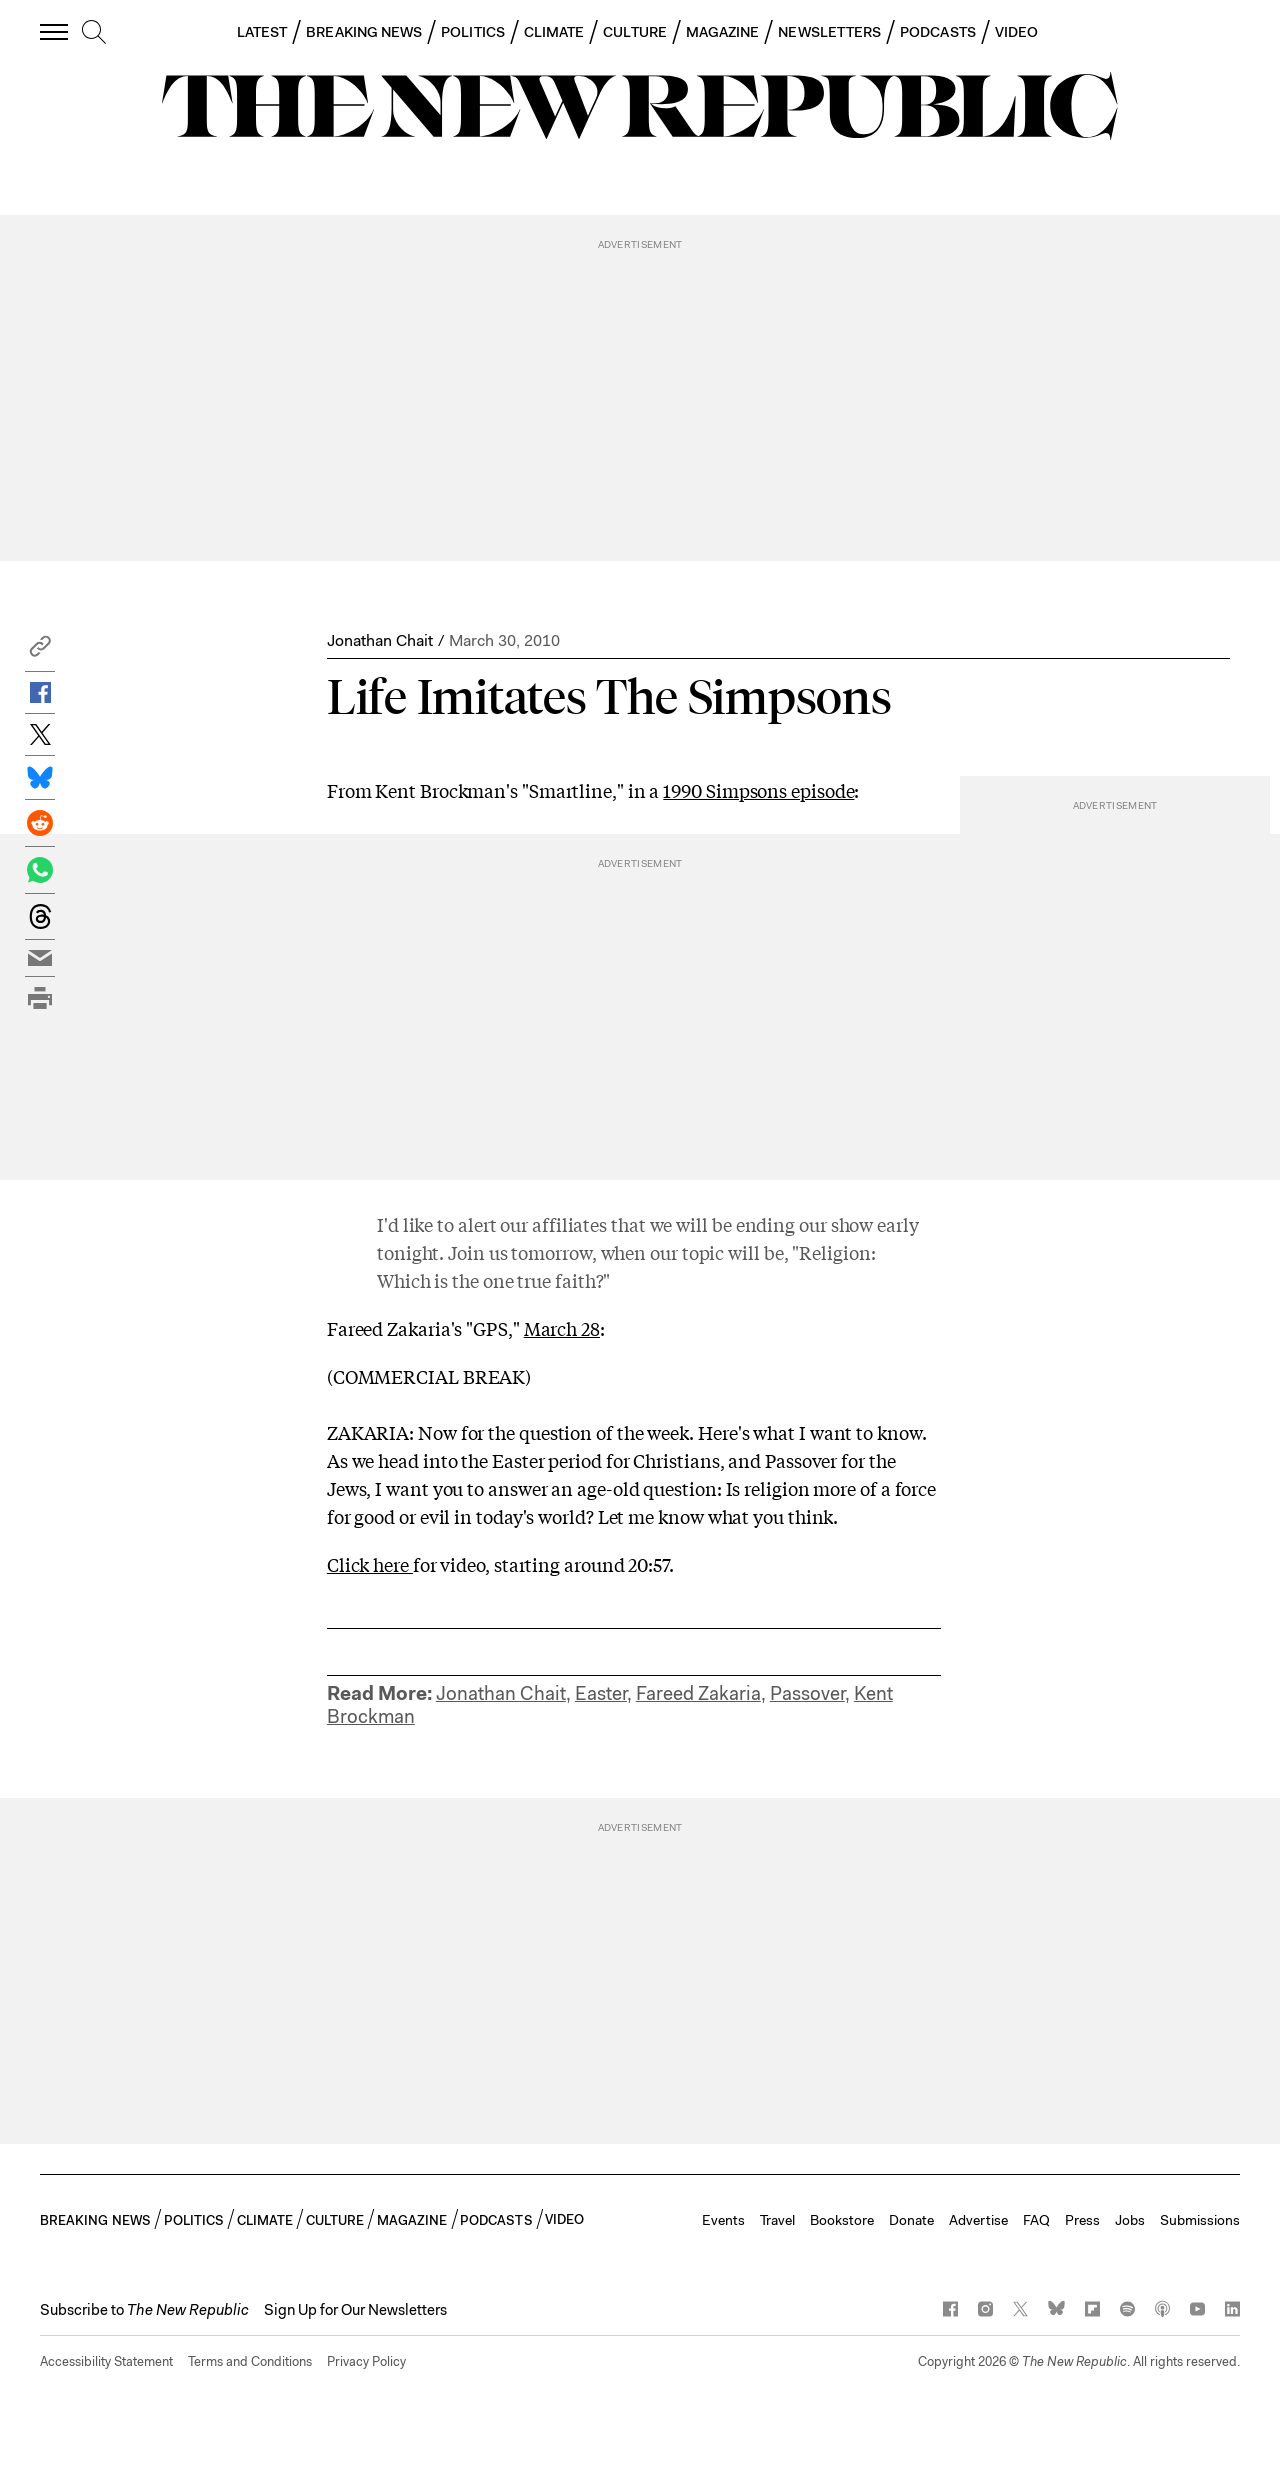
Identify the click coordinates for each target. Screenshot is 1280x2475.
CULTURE (635, 32)
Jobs (1130, 2220)
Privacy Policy (366, 2361)
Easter (601, 1693)
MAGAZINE (723, 32)
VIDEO (1016, 32)
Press (1082, 2220)
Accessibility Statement (106, 2361)
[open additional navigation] (55, 31)
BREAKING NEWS (364, 32)
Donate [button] (911, 2220)
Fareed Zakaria (698, 1693)
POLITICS (473, 32)
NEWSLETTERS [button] (829, 32)
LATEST (262, 32)
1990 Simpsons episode (758, 790)
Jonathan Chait (380, 640)
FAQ (1036, 2220)
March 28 (562, 1328)
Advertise (978, 2220)
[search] (94, 33)
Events (723, 2220)
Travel (777, 2220)
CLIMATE (554, 32)
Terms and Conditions (250, 2361)
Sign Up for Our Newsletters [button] (355, 2310)
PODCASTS (938, 32)
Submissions (1200, 2220)
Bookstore (842, 2220)
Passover (807, 1693)
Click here (370, 1564)
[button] (40, 651)
